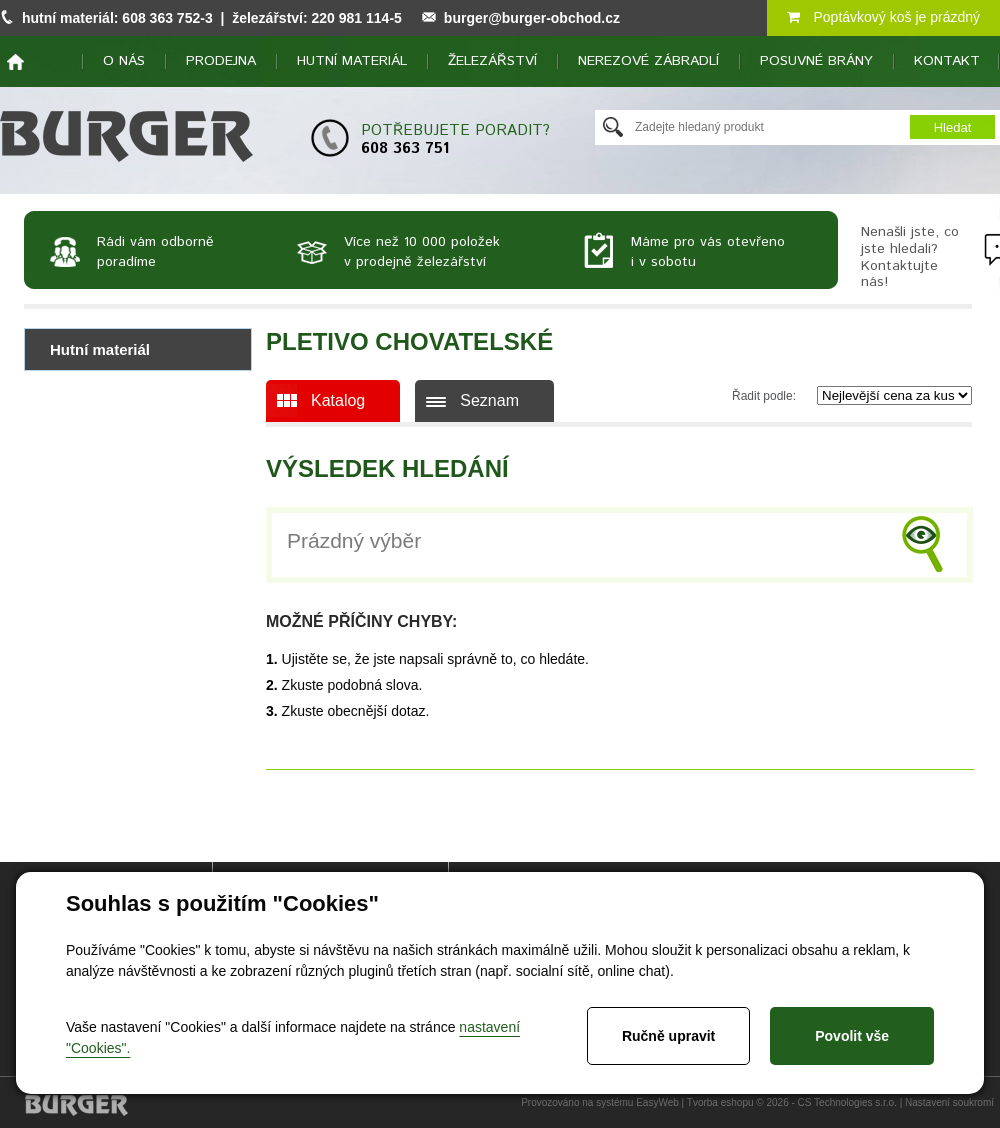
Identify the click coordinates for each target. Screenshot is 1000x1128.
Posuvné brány (816, 61)
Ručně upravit (668, 1036)
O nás (124, 61)
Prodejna (221, 61)
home (15, 62)
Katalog (338, 400)
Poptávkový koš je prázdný (883, 17)
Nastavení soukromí (949, 1102)
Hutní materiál (352, 61)
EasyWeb (657, 1102)
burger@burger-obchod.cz (532, 18)
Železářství (492, 61)
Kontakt (947, 61)
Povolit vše (852, 1036)
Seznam (489, 400)
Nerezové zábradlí (648, 61)
